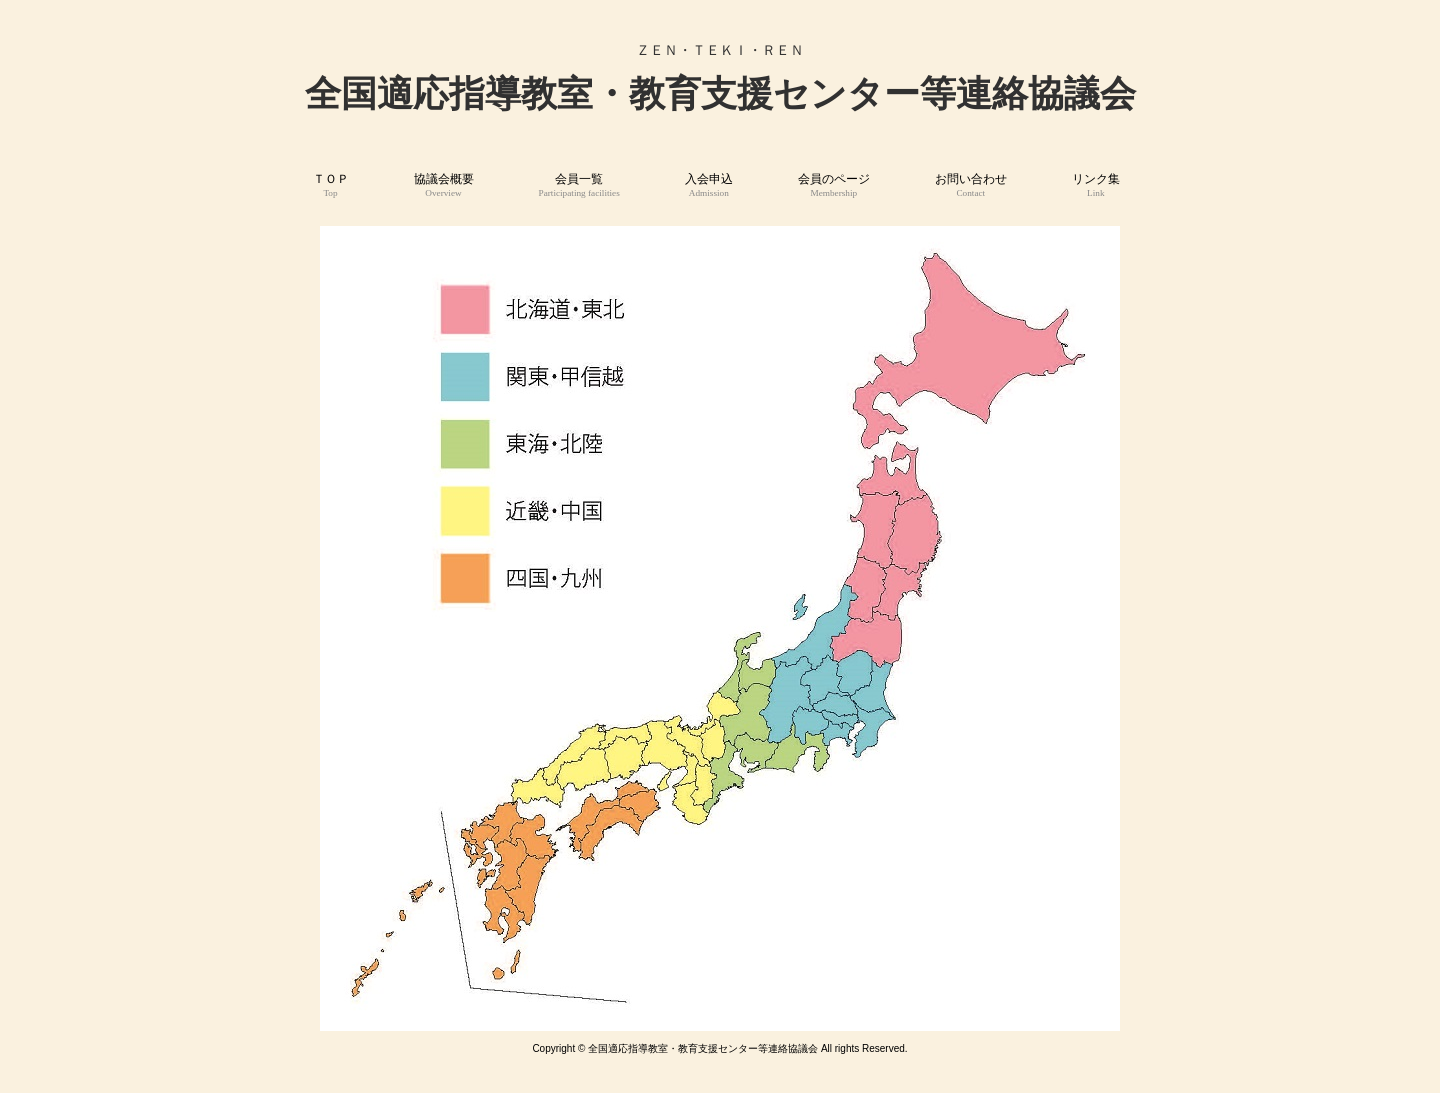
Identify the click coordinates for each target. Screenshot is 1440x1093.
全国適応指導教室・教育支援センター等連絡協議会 (720, 93)
